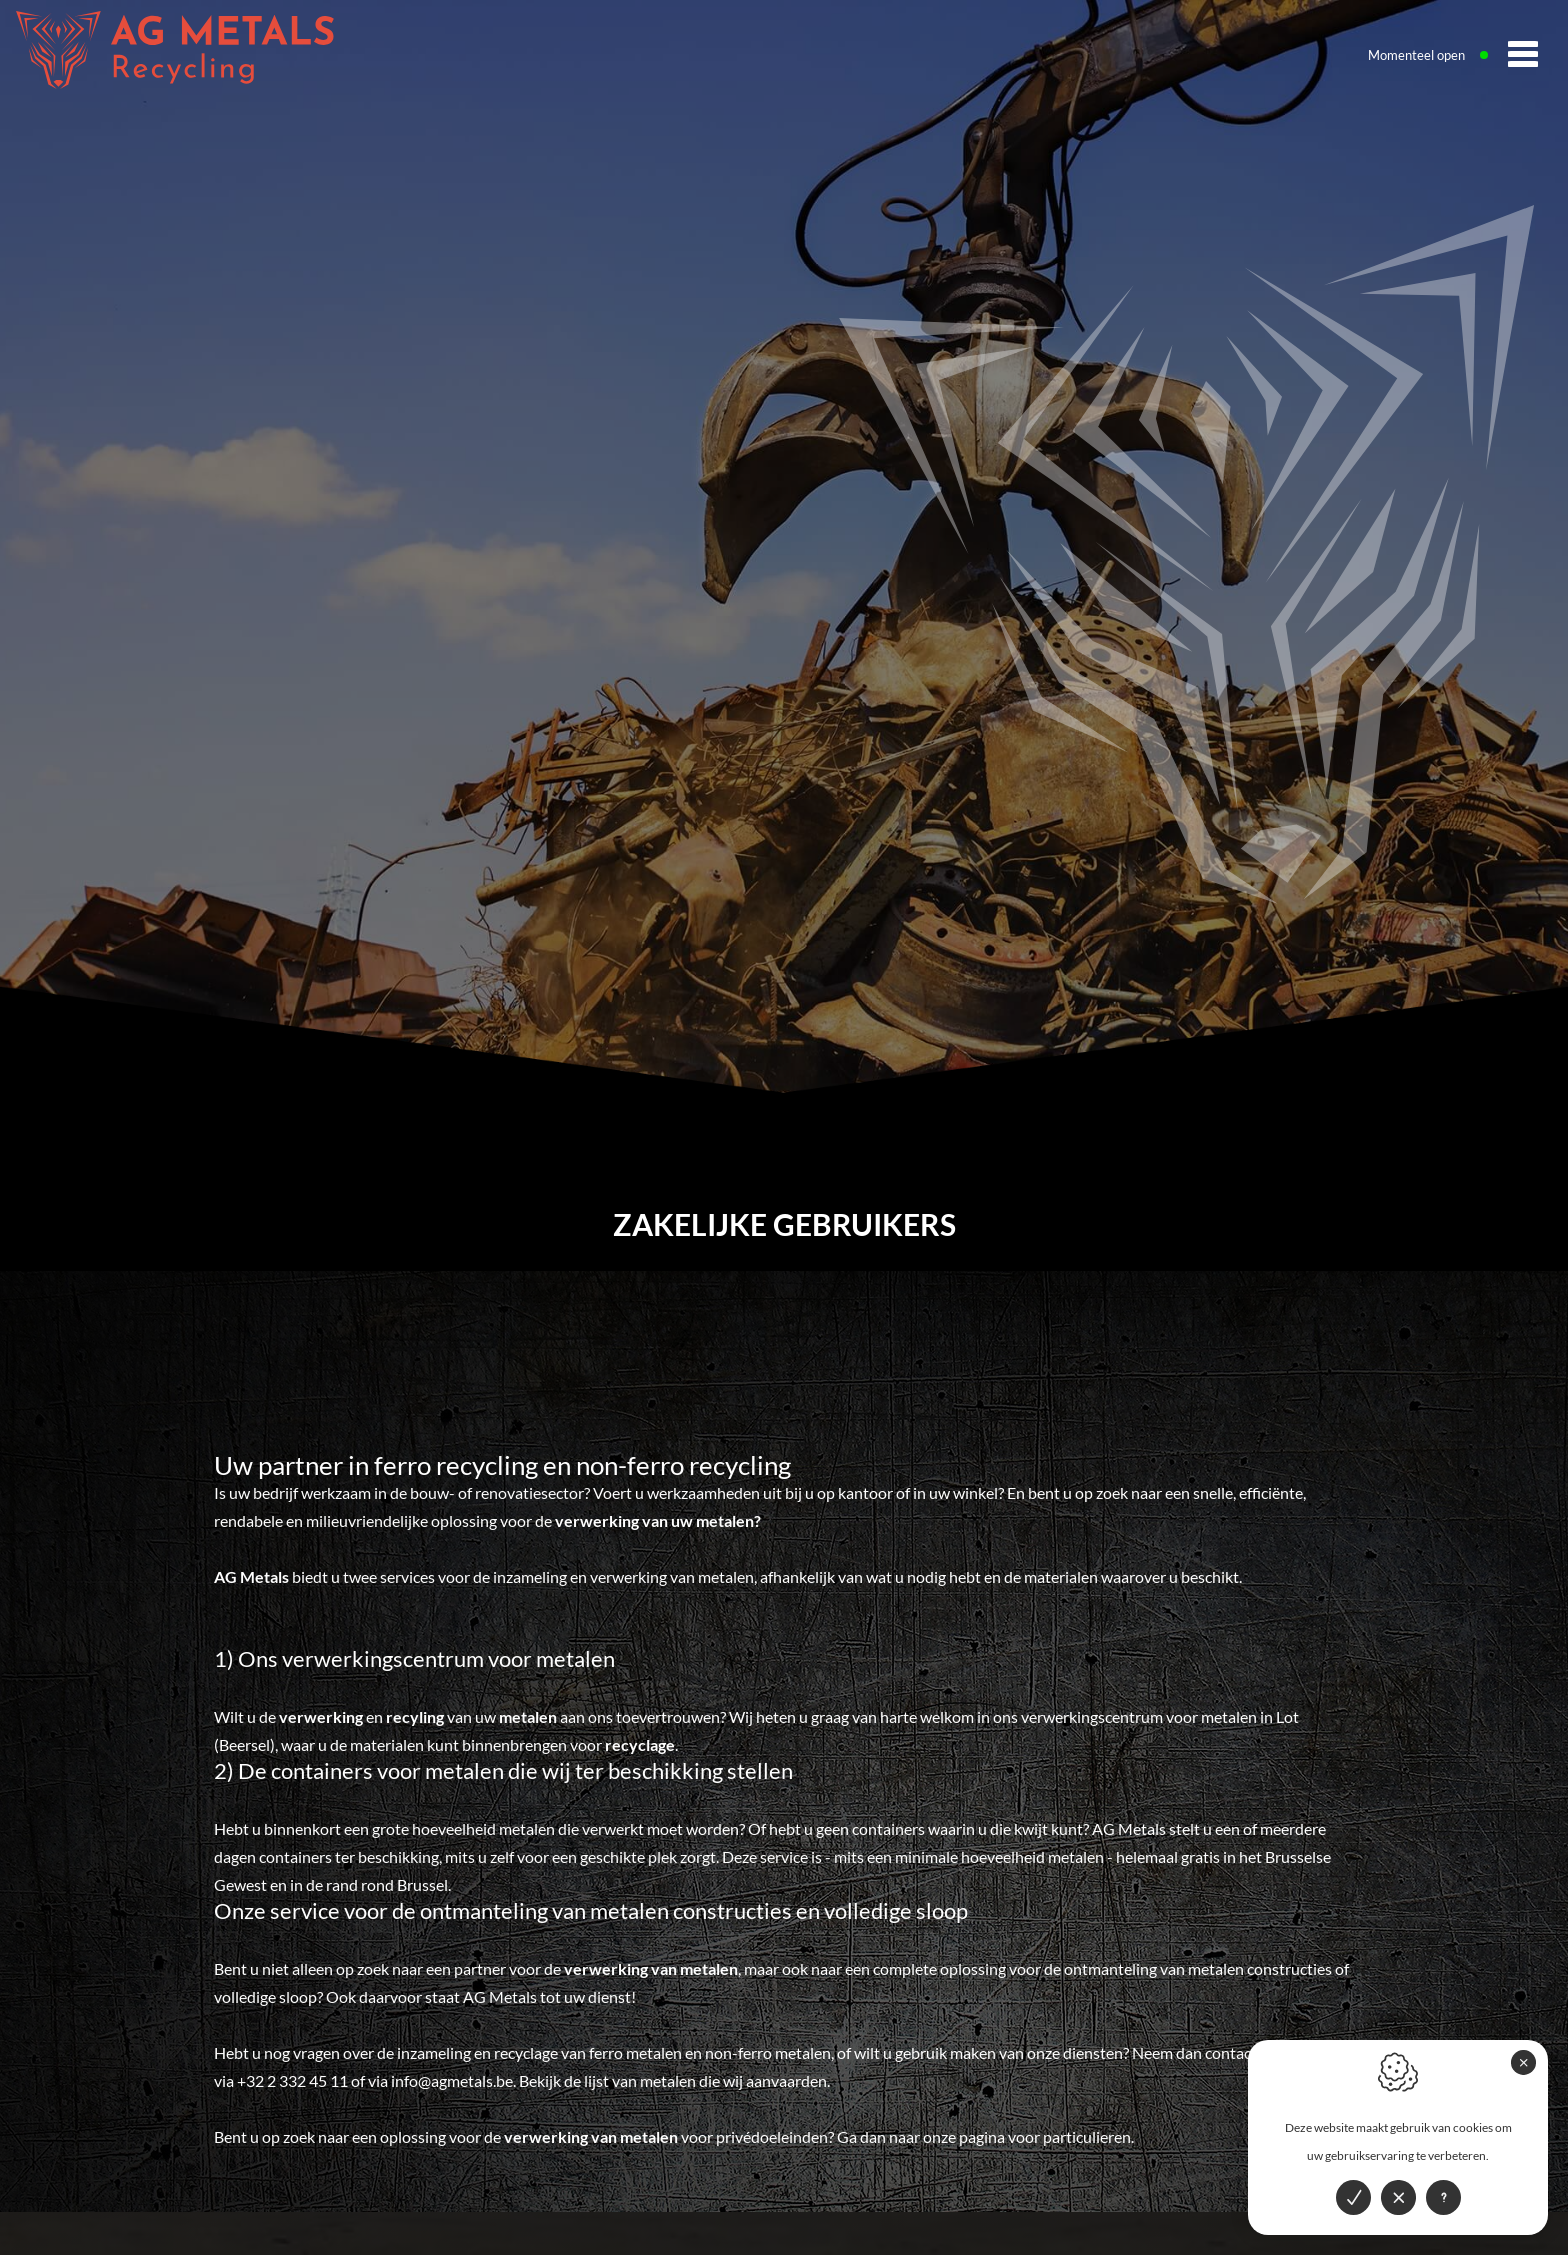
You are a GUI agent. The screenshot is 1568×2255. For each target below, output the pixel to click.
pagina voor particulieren (1045, 2136)
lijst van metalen (640, 2080)
